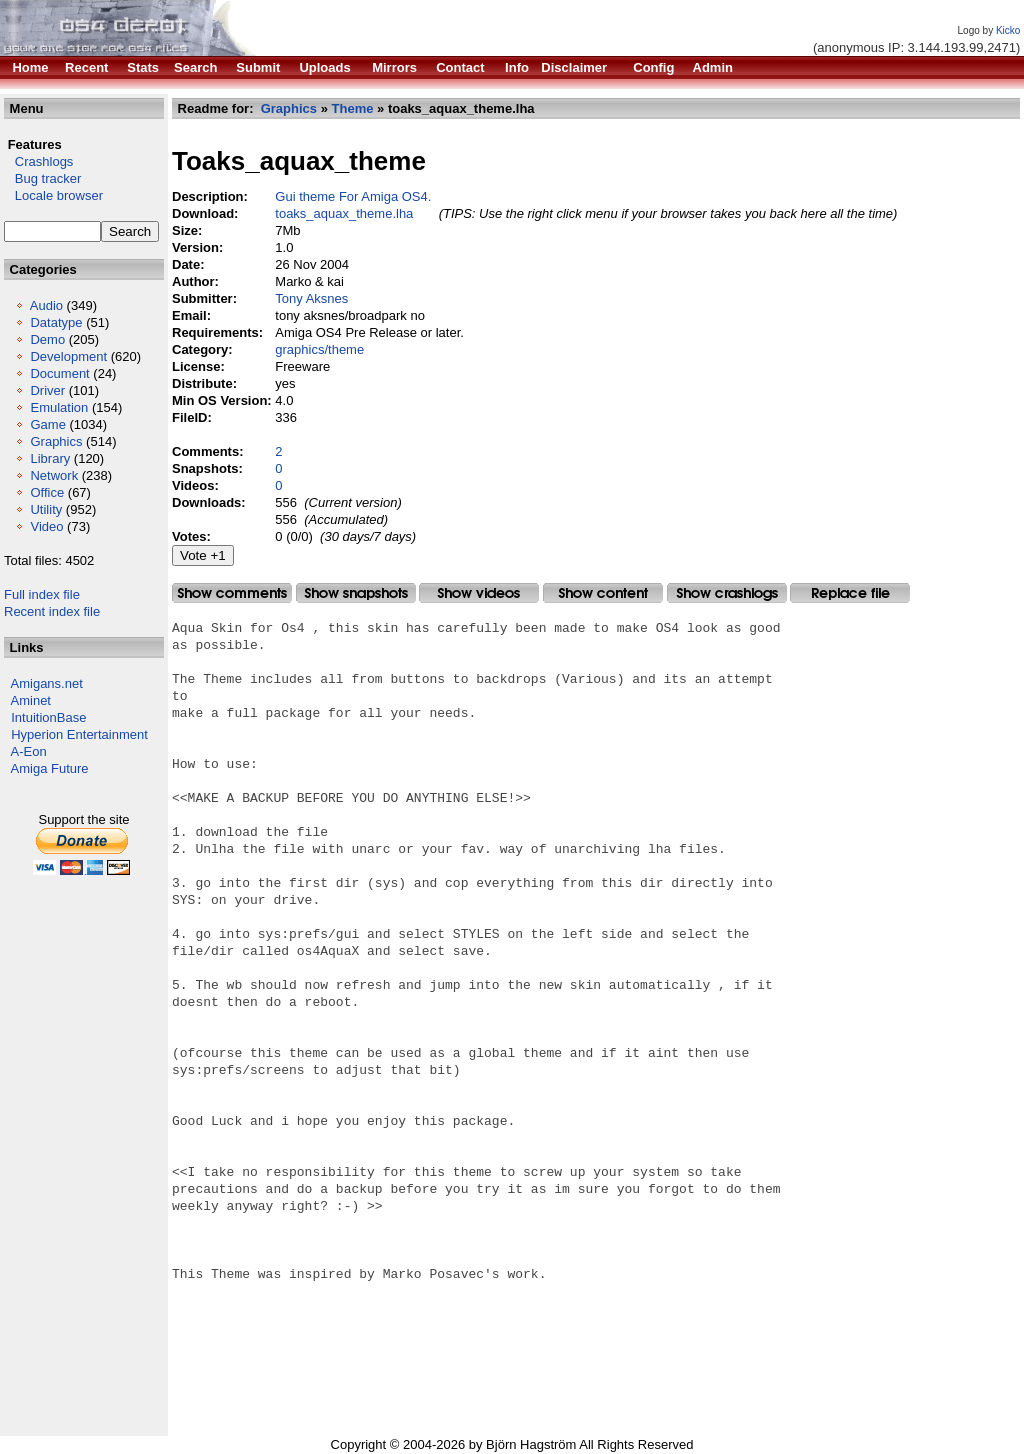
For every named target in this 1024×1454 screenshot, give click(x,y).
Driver (47, 390)
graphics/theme (319, 349)
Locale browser (53, 195)
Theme (353, 108)
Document (59, 373)
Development (68, 356)
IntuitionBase (48, 717)
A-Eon (29, 751)
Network (54, 475)
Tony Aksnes (311, 298)
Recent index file (52, 611)
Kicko (1008, 30)
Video (46, 526)
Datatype (56, 322)
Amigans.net (47, 683)
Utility (46, 509)
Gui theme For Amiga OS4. (353, 196)
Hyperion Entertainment (79, 734)
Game (47, 424)
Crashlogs (38, 161)
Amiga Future (50, 768)
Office (47, 492)
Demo (47, 339)
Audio (46, 305)
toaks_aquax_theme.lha (344, 213)
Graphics (56, 441)
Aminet (31, 700)
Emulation (59, 407)
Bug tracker (42, 178)
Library (50, 458)
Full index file (42, 594)
